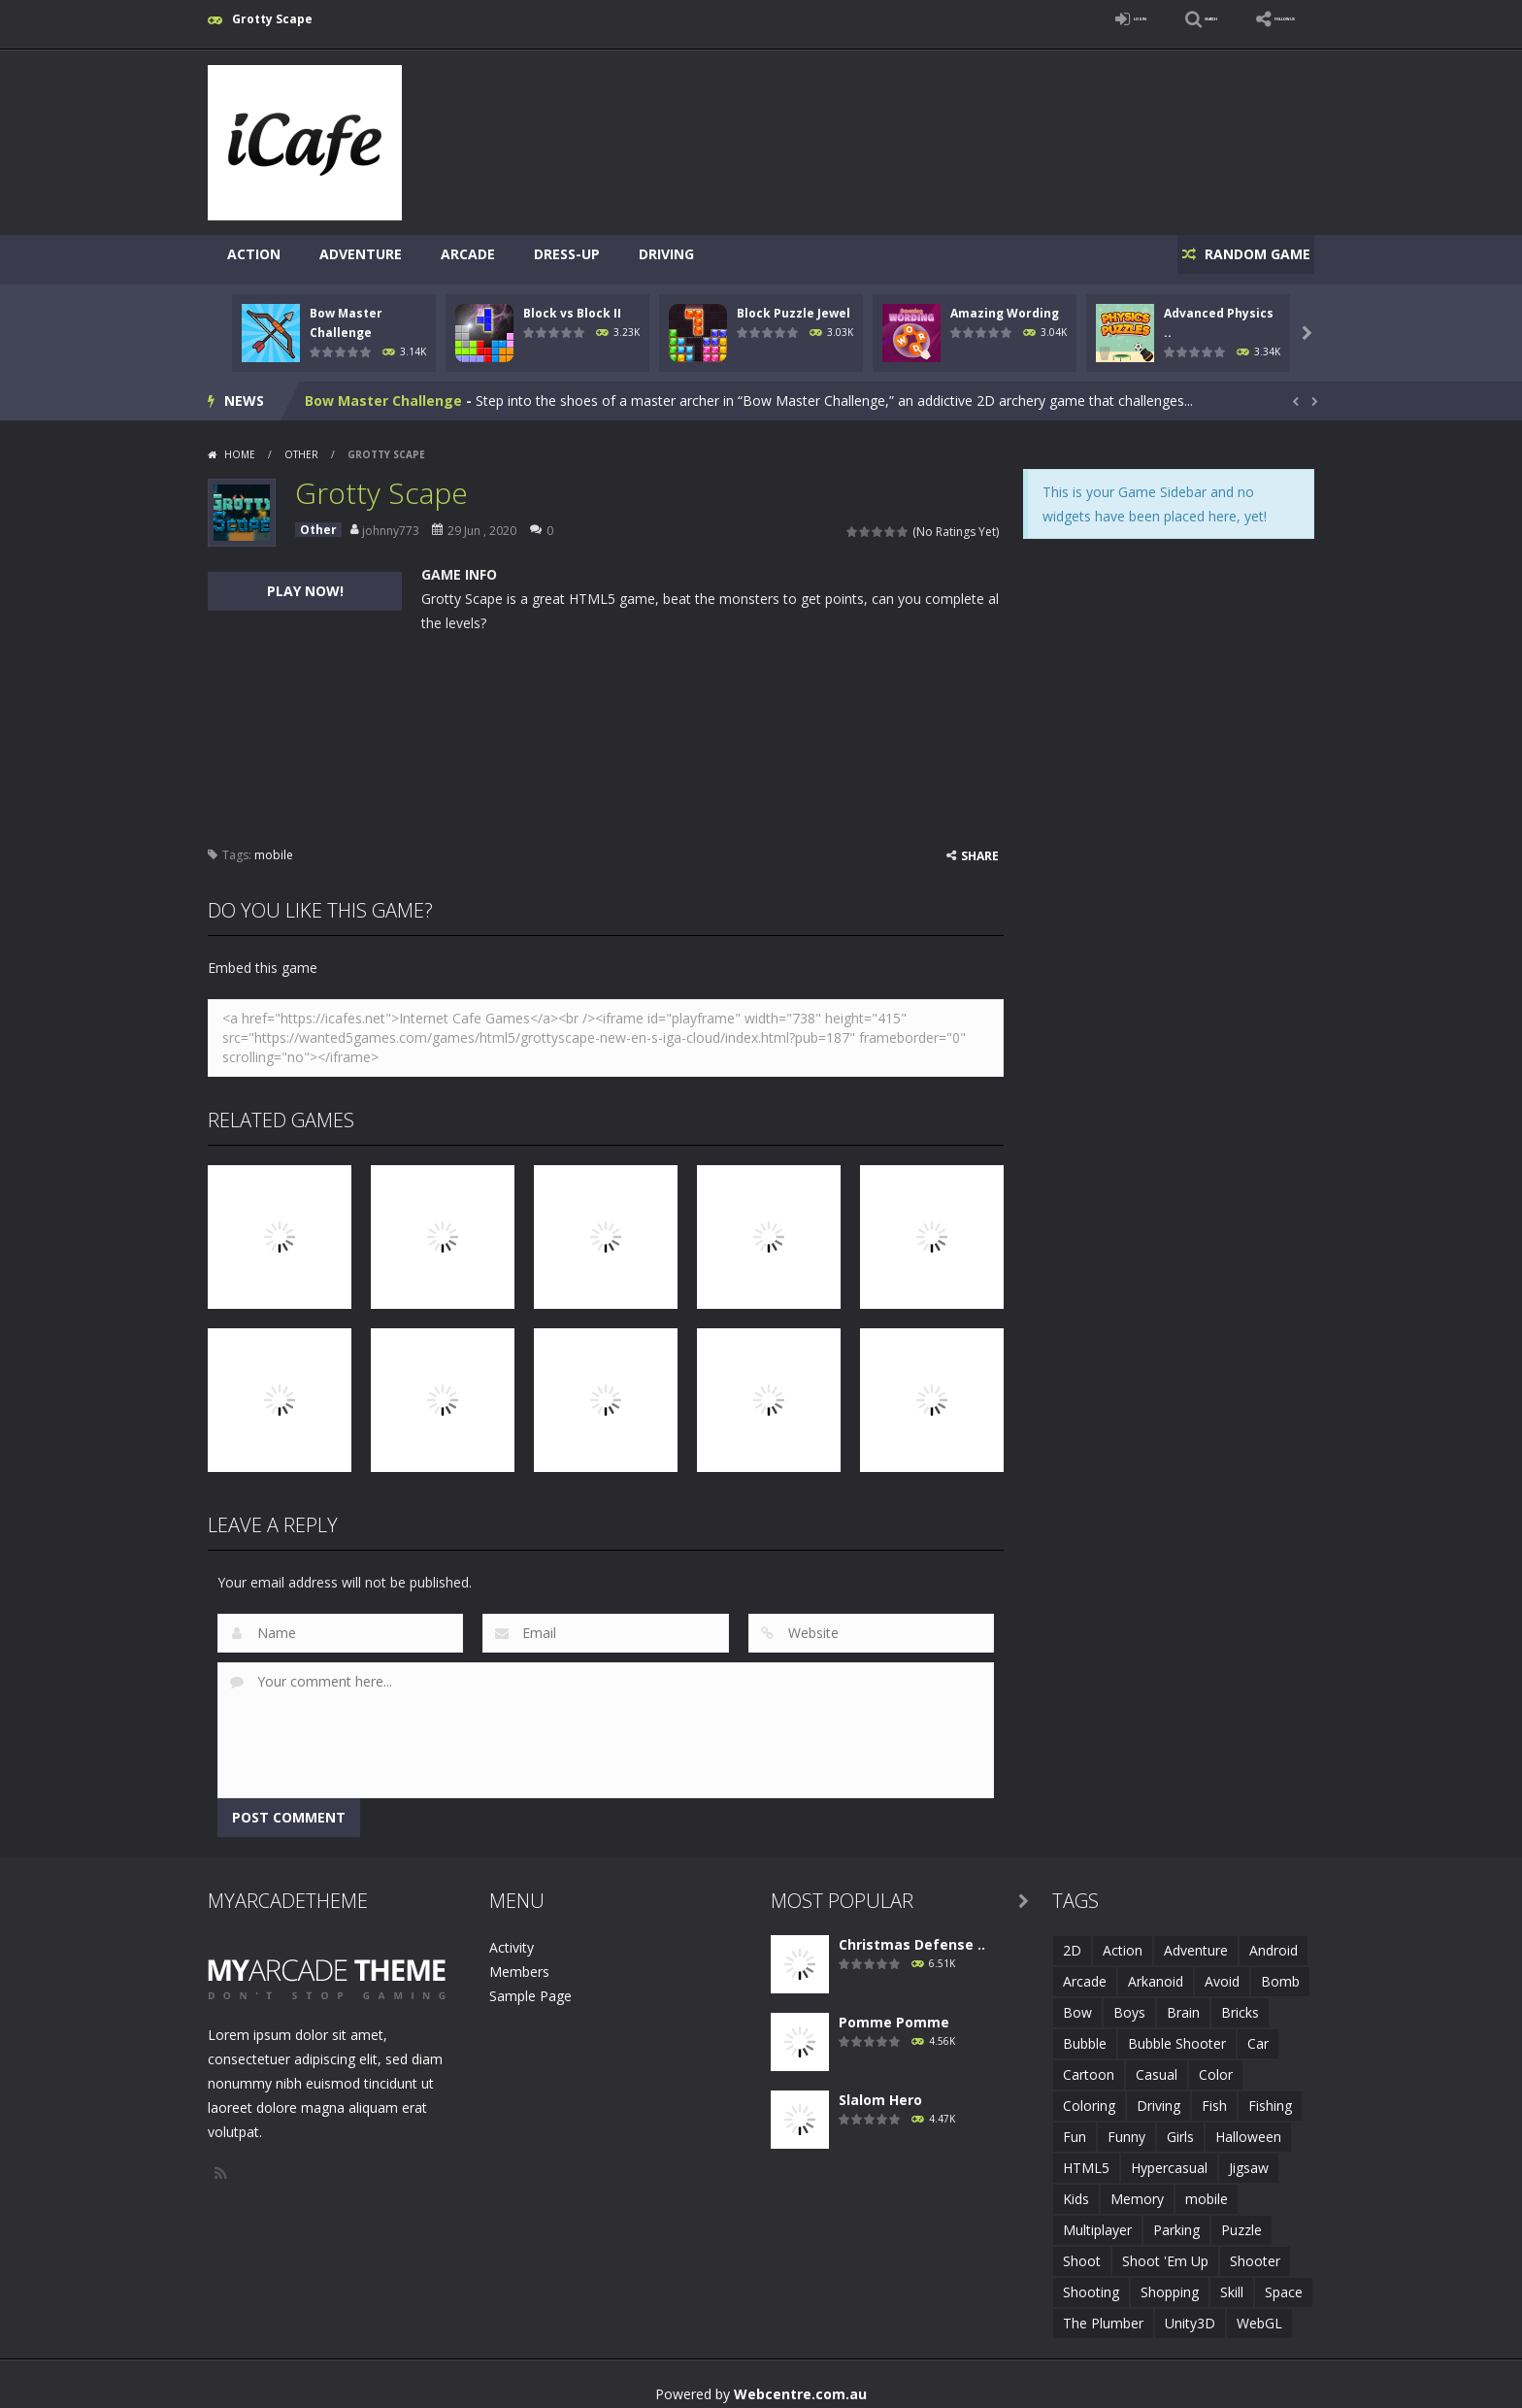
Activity (511, 1936)
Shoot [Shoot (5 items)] (1082, 2250)
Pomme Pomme (894, 2011)
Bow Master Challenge (383, 390)
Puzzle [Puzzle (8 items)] (1241, 2219)
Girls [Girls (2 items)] (1180, 2126)
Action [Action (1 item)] (1122, 1939)
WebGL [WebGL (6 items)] (1259, 2312)
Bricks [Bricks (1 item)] (1240, 2001)
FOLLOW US (1260, 19)
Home (239, 444)
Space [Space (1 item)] (1284, 2281)
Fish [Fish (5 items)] (1214, 2095)
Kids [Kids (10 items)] (1076, 2188)
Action (254, 254)
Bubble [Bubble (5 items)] (1085, 2032)
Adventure (360, 254)
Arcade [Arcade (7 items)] (1085, 1970)
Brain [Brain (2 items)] (1183, 2001)
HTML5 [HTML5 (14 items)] (1086, 2157)
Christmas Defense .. (912, 1933)
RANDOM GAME (1245, 254)
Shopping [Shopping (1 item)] (1170, 2281)
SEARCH (1142, 19)
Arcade (468, 254)
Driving (666, 254)
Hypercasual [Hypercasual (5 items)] (1169, 2157)
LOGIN (1038, 19)
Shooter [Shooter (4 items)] (1255, 2250)
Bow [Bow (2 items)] (1077, 2001)
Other (301, 444)
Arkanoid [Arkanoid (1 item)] (1155, 1970)
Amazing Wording (1004, 302)
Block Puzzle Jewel (793, 302)
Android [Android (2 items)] (1273, 1939)
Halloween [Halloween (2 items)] (1248, 2126)
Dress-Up (567, 254)
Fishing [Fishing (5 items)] (1270, 2095)
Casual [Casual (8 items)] (1156, 2064)
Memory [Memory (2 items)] (1137, 2188)
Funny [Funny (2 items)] (1126, 2126)
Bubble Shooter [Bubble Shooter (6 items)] (1177, 2032)
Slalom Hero (880, 2089)
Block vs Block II (572, 302)
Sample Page (530, 1985)
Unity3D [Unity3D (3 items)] (1190, 2312)
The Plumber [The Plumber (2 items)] (1103, 2312)
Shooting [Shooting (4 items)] (1091, 2281)
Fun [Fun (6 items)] (1074, 2126)
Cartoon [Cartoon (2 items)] (1088, 2064)
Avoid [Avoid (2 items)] (1222, 1970)
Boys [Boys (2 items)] (1129, 2001)
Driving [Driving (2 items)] (1158, 2095)
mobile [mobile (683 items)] (1206, 2188)
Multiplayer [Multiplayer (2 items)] (1097, 2219)
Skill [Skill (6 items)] (1231, 2281)
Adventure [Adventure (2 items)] (1196, 1939)
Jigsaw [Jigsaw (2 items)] (1249, 2157)
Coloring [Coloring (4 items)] (1089, 2095)
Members (519, 1961)
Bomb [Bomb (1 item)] (1280, 1970)
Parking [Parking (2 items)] (1176, 2219)
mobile (273, 844)
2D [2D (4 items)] (1072, 1939)
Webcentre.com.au (800, 2383)
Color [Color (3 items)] (1216, 2064)
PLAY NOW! (305, 580)
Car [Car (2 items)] (1258, 2032)
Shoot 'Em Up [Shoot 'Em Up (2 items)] (1165, 2250)
